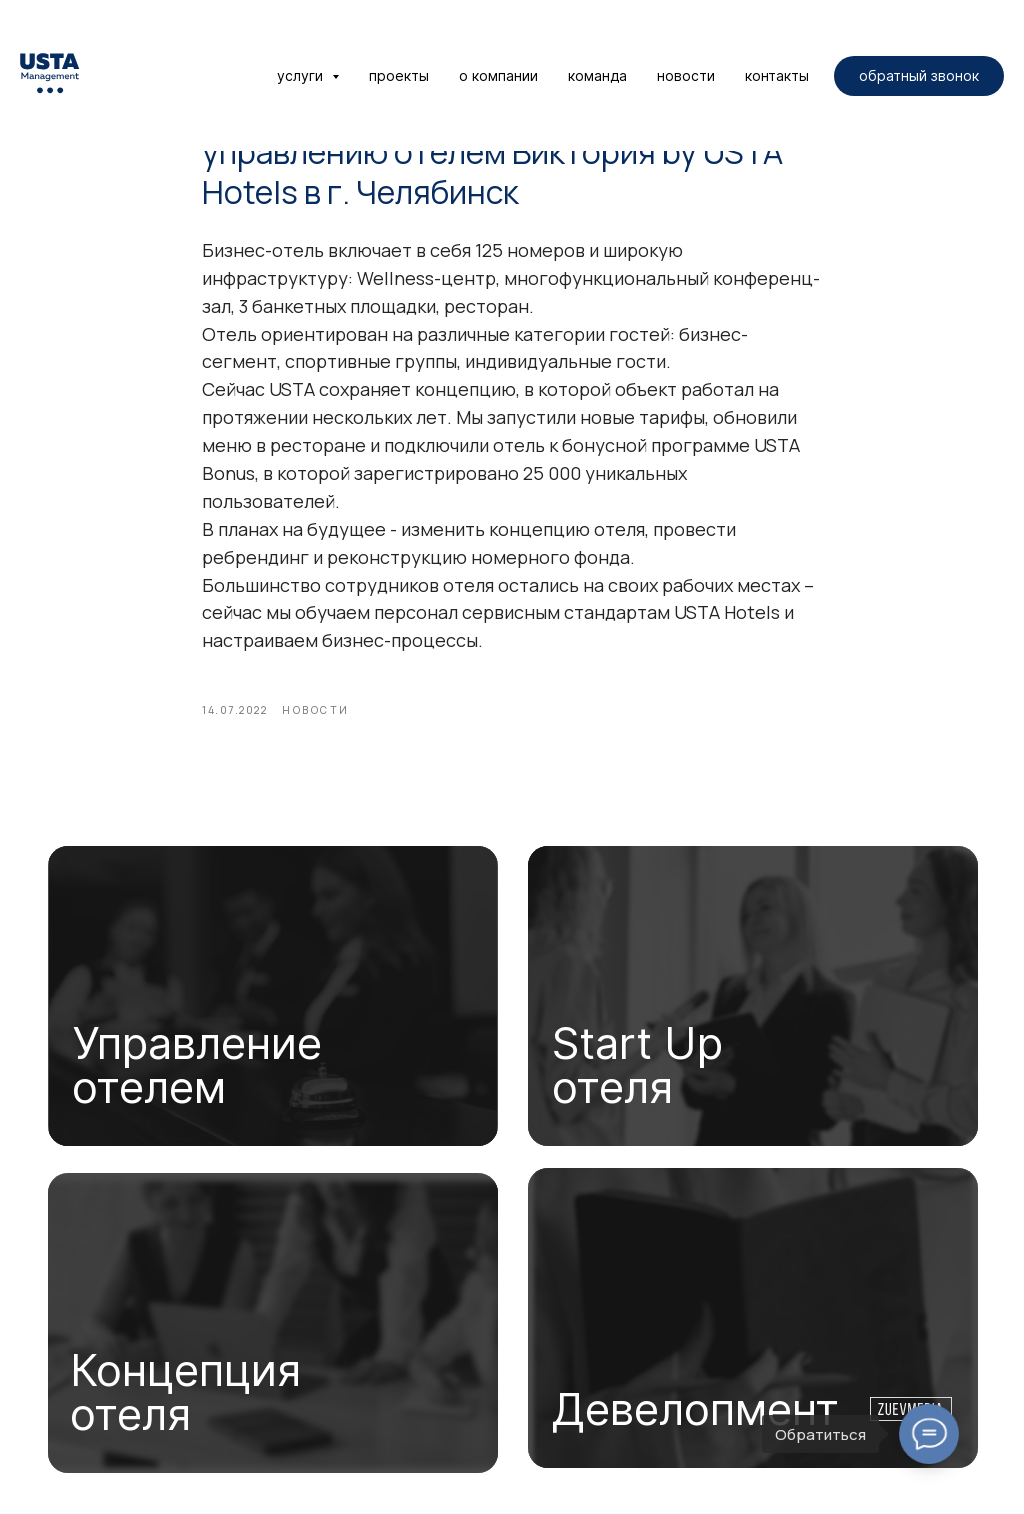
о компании (498, 75)
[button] (919, 76)
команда (597, 75)
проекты (399, 75)
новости (686, 75)
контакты (777, 75)
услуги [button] (302, 75)
